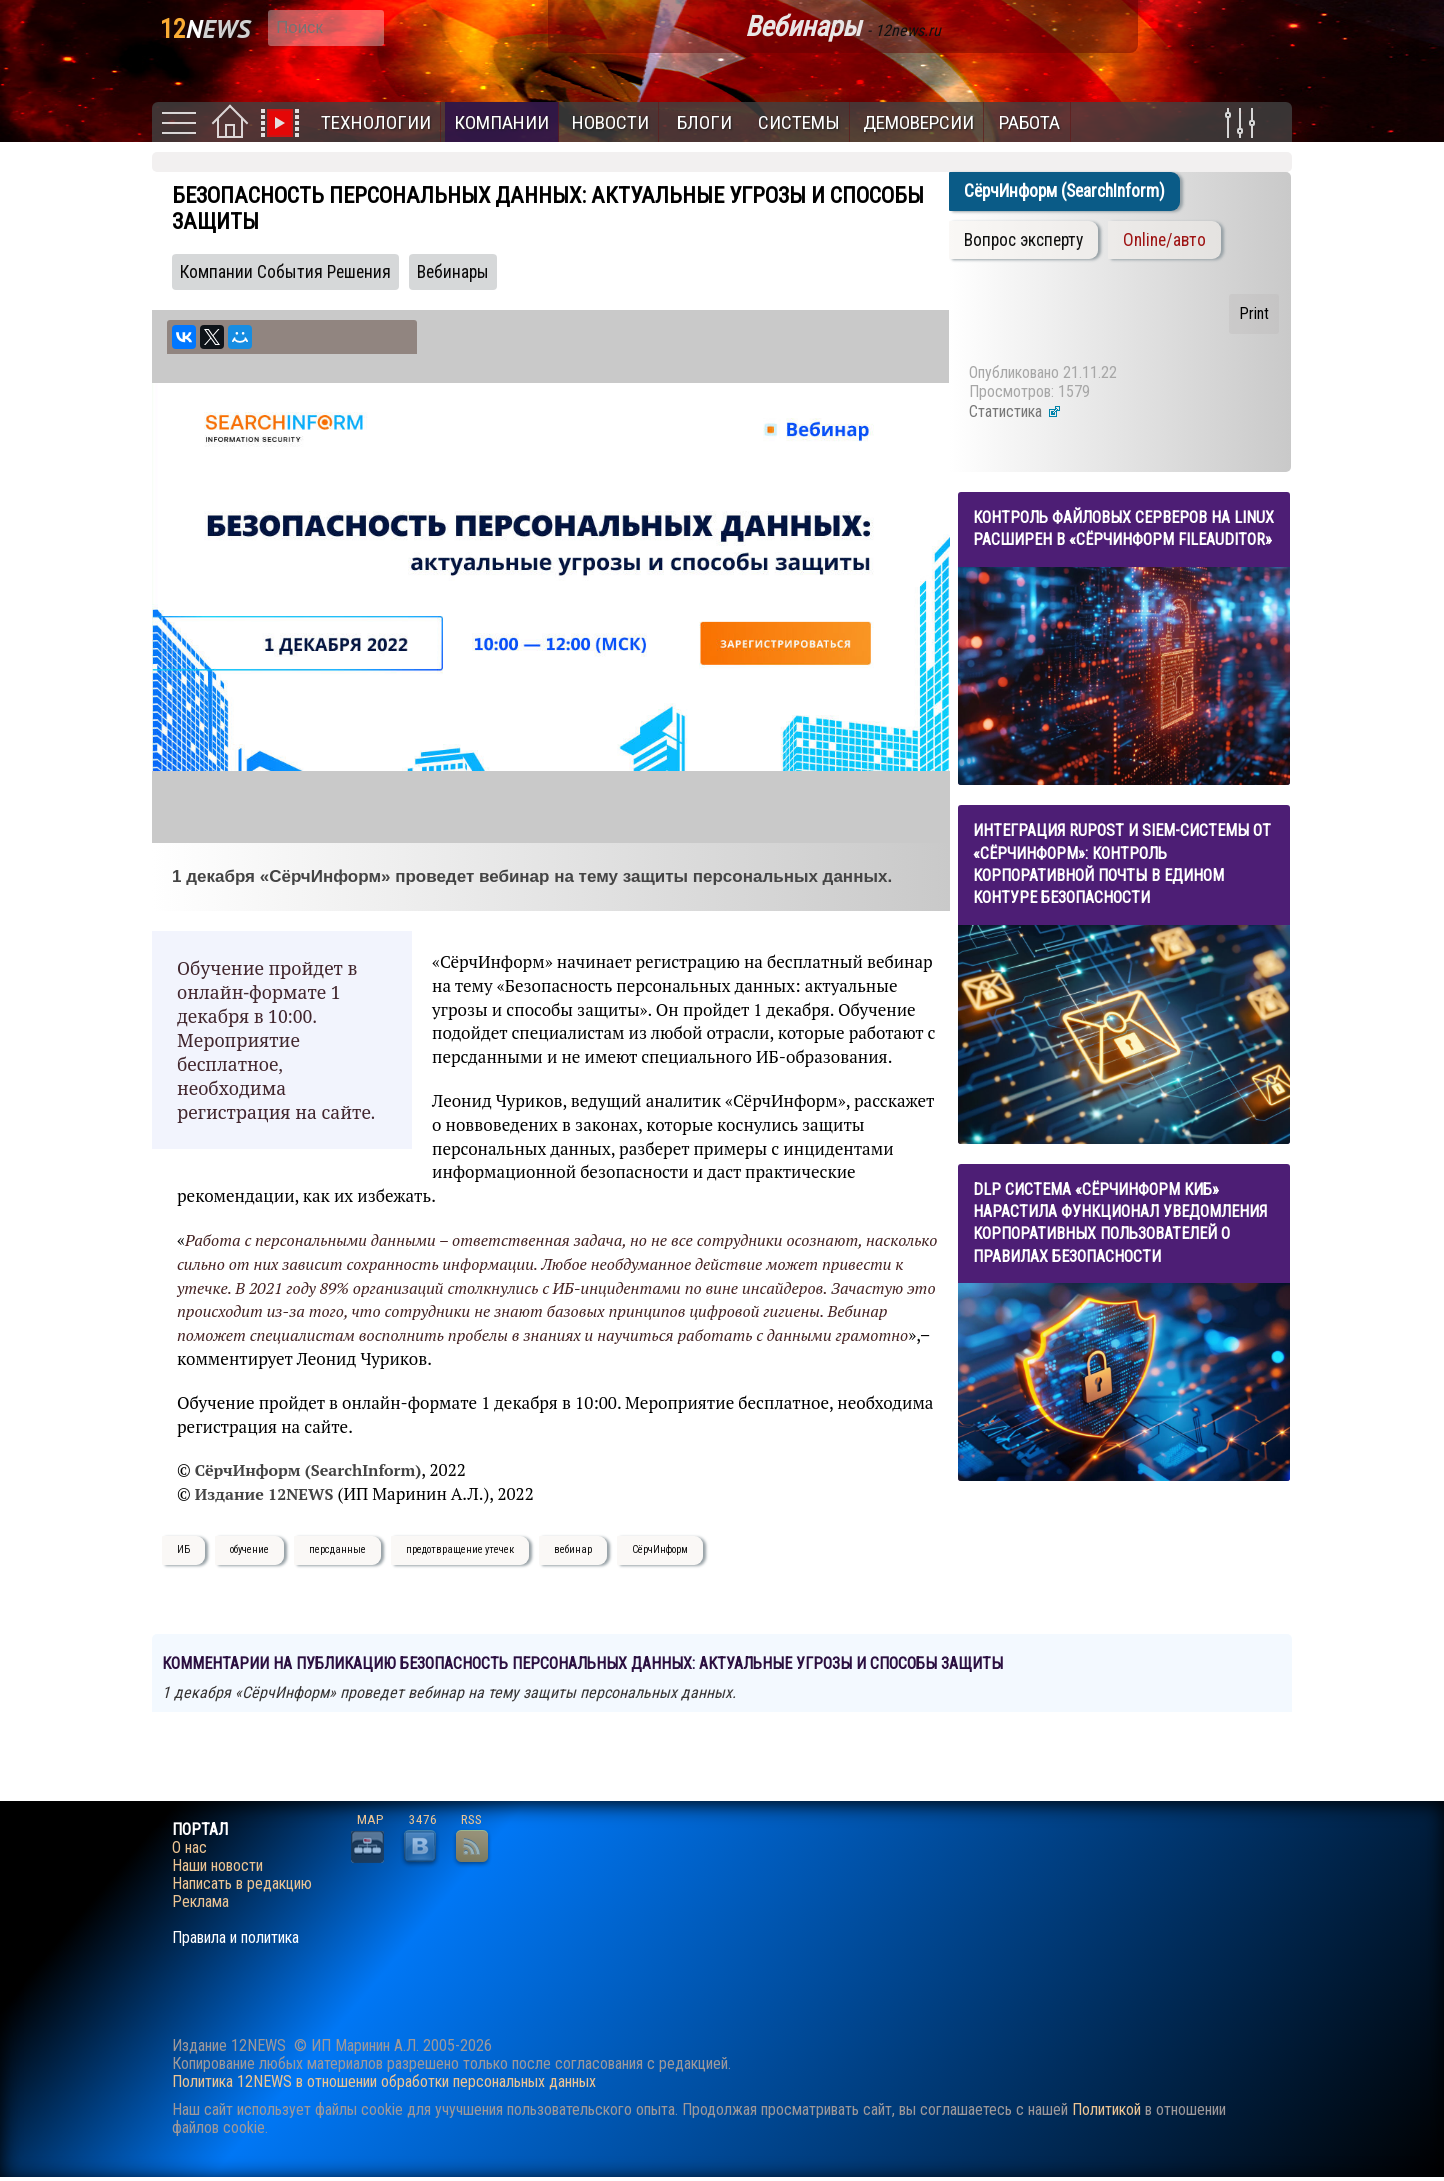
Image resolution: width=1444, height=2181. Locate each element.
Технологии (376, 122)
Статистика (1015, 411)
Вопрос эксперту (1023, 240)
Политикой (1106, 2109)
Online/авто (1164, 240)
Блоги (704, 122)
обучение (249, 1549)
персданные (337, 1549)
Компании (501, 122)
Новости (610, 122)
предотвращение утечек (460, 1549)
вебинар (573, 1549)
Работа (1029, 122)
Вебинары (453, 272)
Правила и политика (235, 1938)
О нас (189, 1848)
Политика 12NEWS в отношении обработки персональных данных (384, 2081)
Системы (799, 122)
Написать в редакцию (242, 1884)
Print (1254, 313)
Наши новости (217, 1866)
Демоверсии (918, 122)
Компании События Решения (285, 272)
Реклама (200, 1902)
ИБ (183, 1549)
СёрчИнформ (660, 1549)
